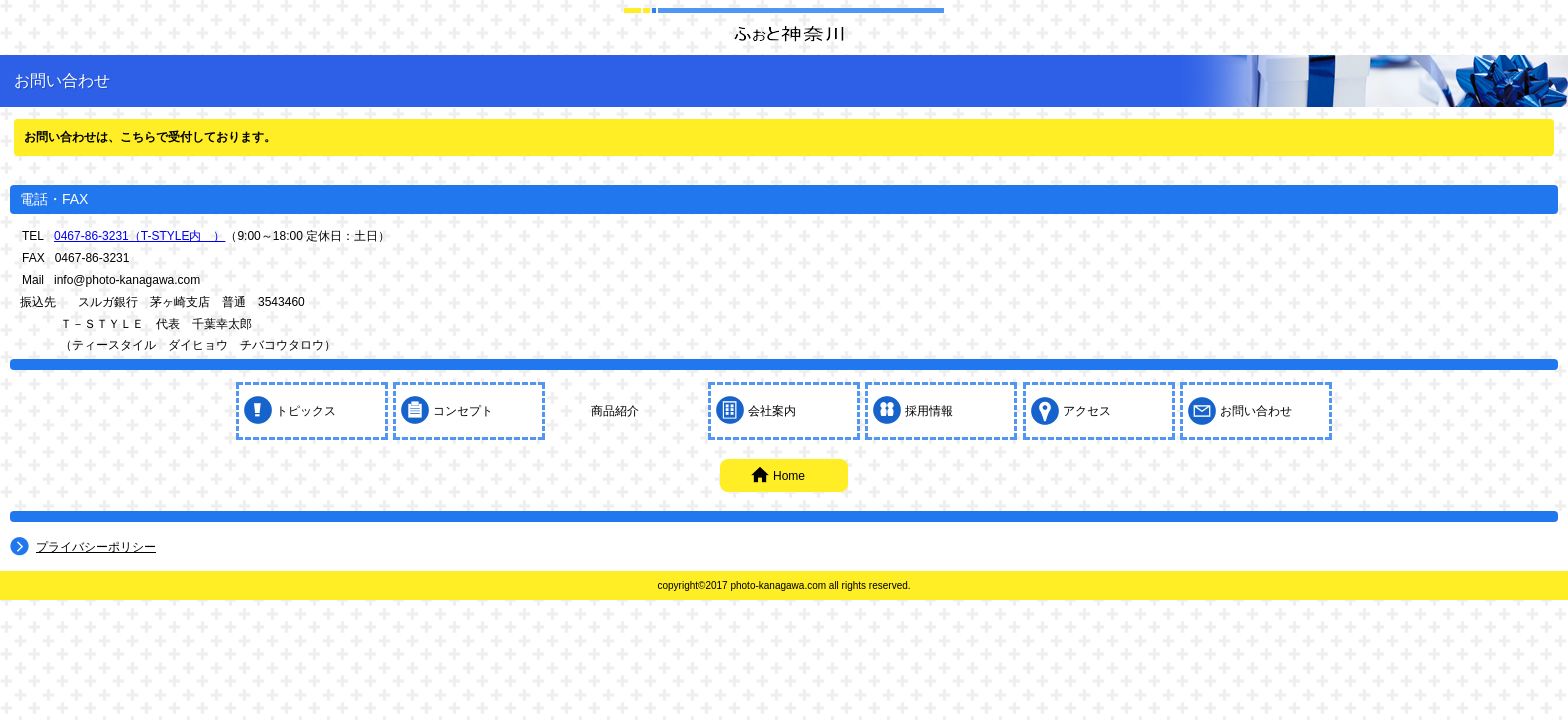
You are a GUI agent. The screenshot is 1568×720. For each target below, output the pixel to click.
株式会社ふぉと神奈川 (784, 33)
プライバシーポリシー (96, 547)
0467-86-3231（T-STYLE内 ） (139, 236)
